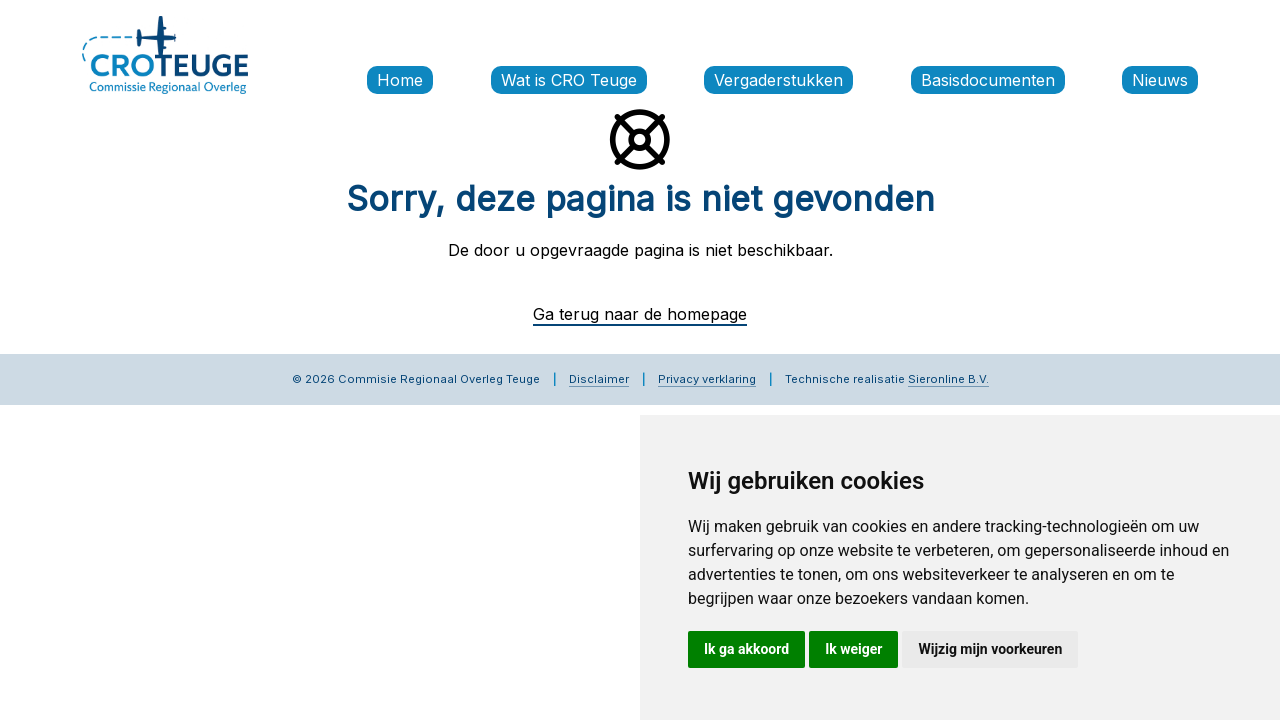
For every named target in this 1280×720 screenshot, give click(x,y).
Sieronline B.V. (948, 379)
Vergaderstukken (778, 80)
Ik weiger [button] (853, 649)
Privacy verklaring (707, 379)
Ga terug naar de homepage (640, 314)
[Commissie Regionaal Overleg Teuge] (165, 53)
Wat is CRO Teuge (569, 80)
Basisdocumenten (988, 80)
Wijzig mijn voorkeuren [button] (990, 649)
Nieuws (1160, 80)
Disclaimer (599, 379)
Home (400, 80)
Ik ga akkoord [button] (746, 649)
